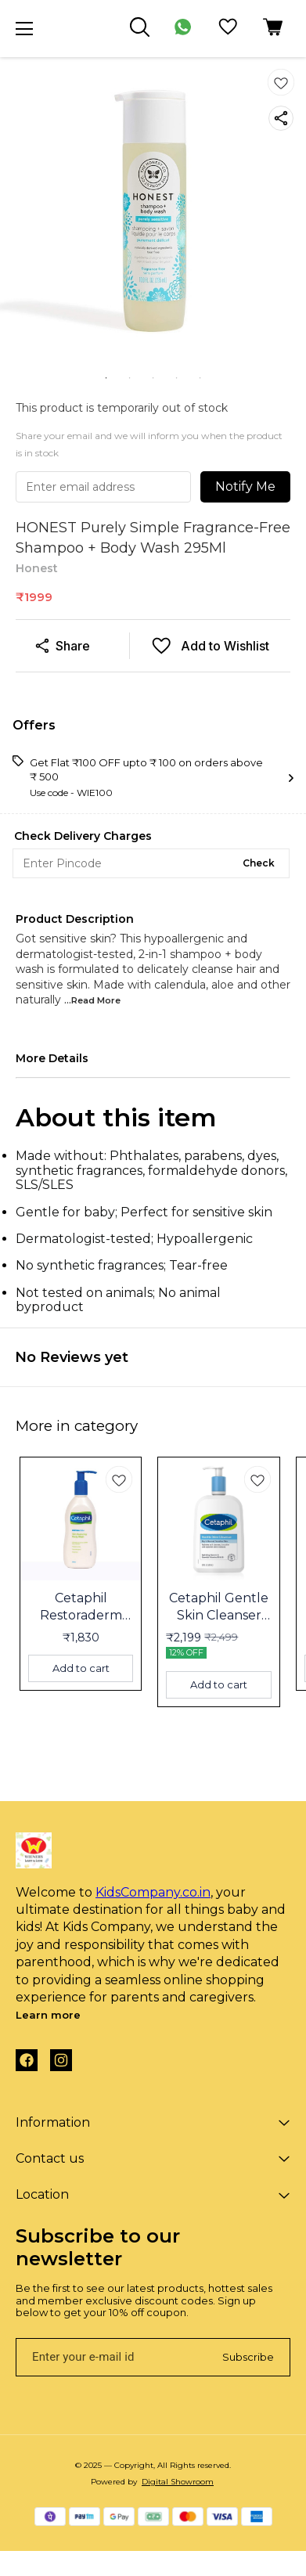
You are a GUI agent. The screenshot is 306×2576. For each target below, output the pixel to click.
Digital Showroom (178, 2482)
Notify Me (245, 486)
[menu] (24, 29)
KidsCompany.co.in (153, 1892)
